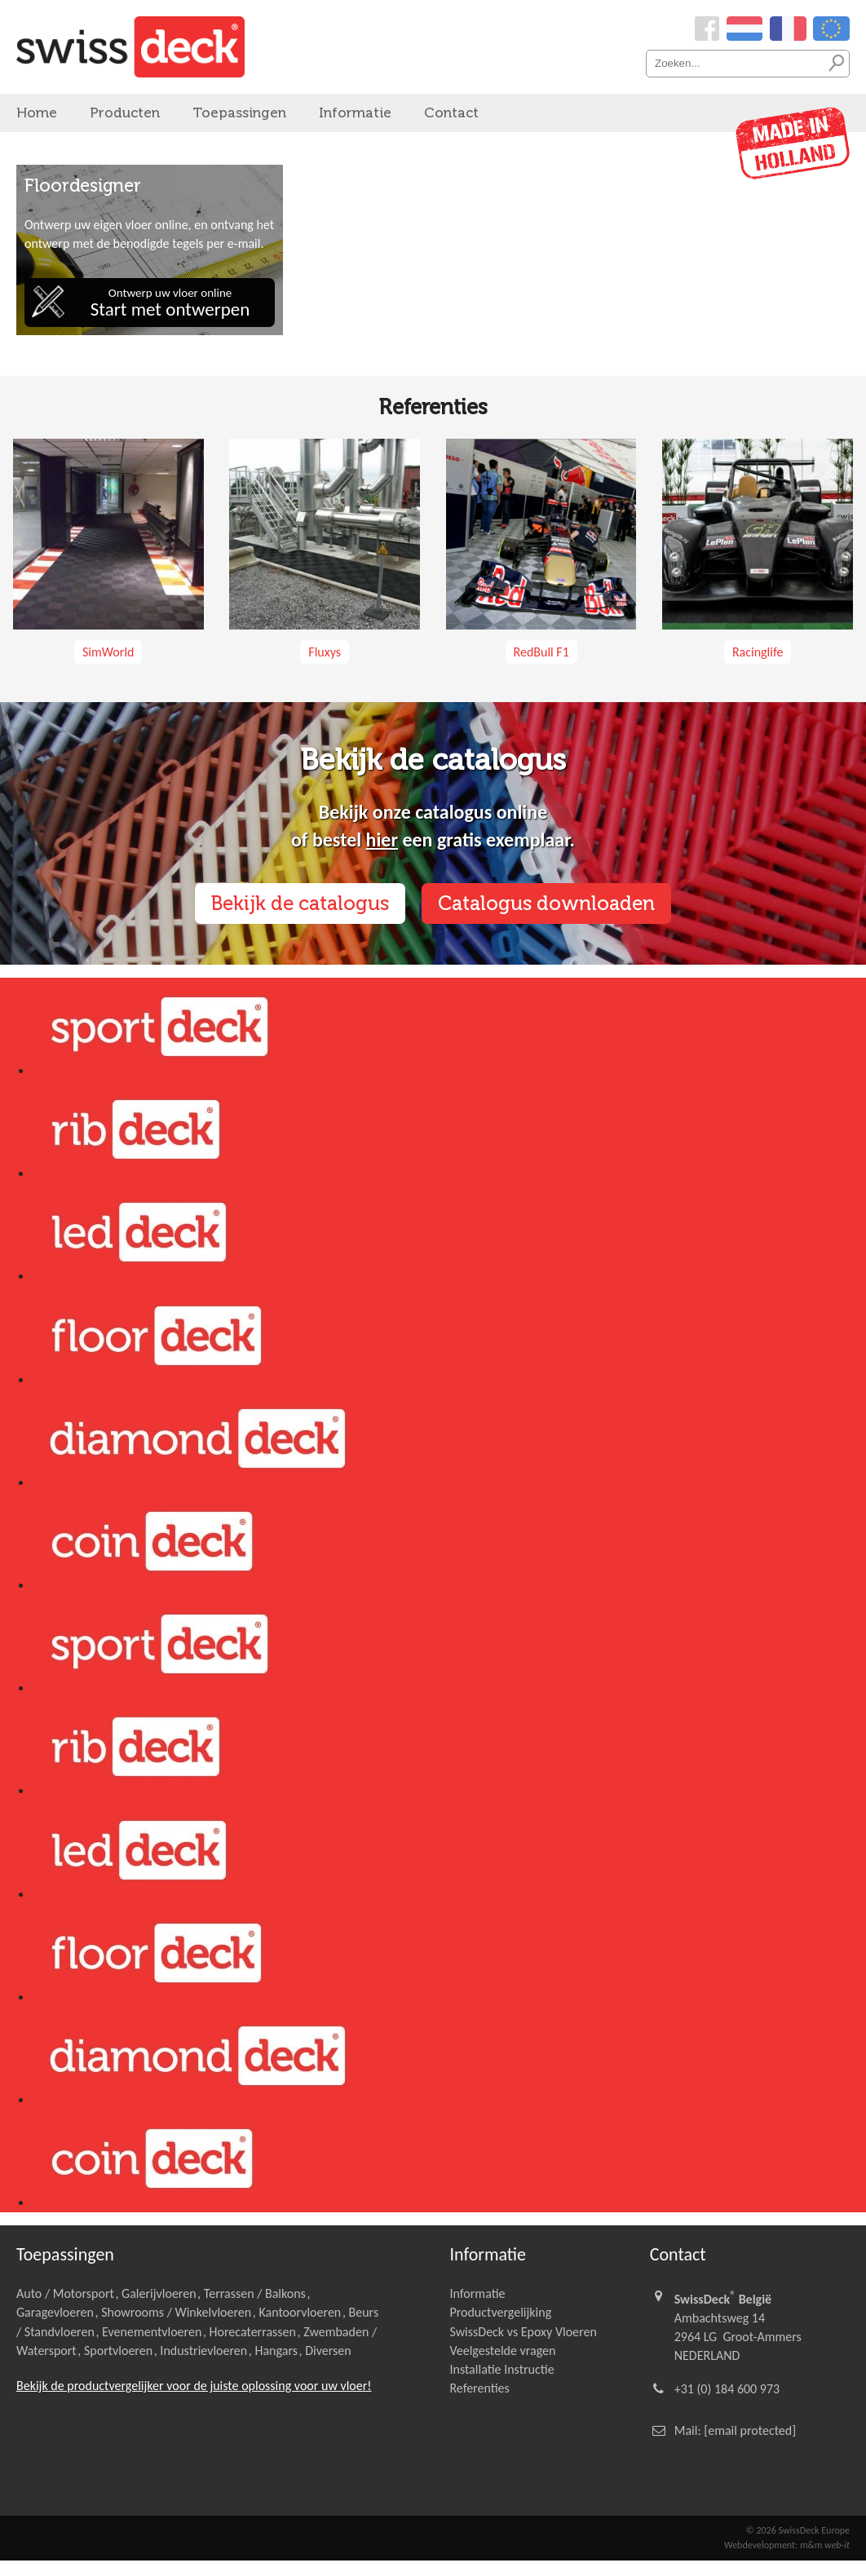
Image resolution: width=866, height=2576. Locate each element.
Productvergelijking (500, 2312)
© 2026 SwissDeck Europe (798, 2530)
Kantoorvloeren (299, 2312)
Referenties (479, 2388)
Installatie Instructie (501, 2369)
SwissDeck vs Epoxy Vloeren (522, 2332)
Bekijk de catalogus (300, 903)
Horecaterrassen (253, 2332)
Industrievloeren (203, 2350)
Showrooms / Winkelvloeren (176, 2312)
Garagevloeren (55, 2312)
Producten (125, 112)
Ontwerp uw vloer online (170, 302)
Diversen (328, 2350)
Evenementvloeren (151, 2332)
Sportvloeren (118, 2350)
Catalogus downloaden (546, 903)
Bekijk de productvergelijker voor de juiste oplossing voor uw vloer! (194, 2385)
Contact (451, 112)
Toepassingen (239, 112)
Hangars (276, 2350)
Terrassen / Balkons (255, 2293)
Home (36, 112)
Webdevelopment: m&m (787, 2545)
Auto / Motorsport (65, 2293)
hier (382, 839)
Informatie (355, 112)
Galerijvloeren (159, 2293)
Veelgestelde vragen (502, 2350)
